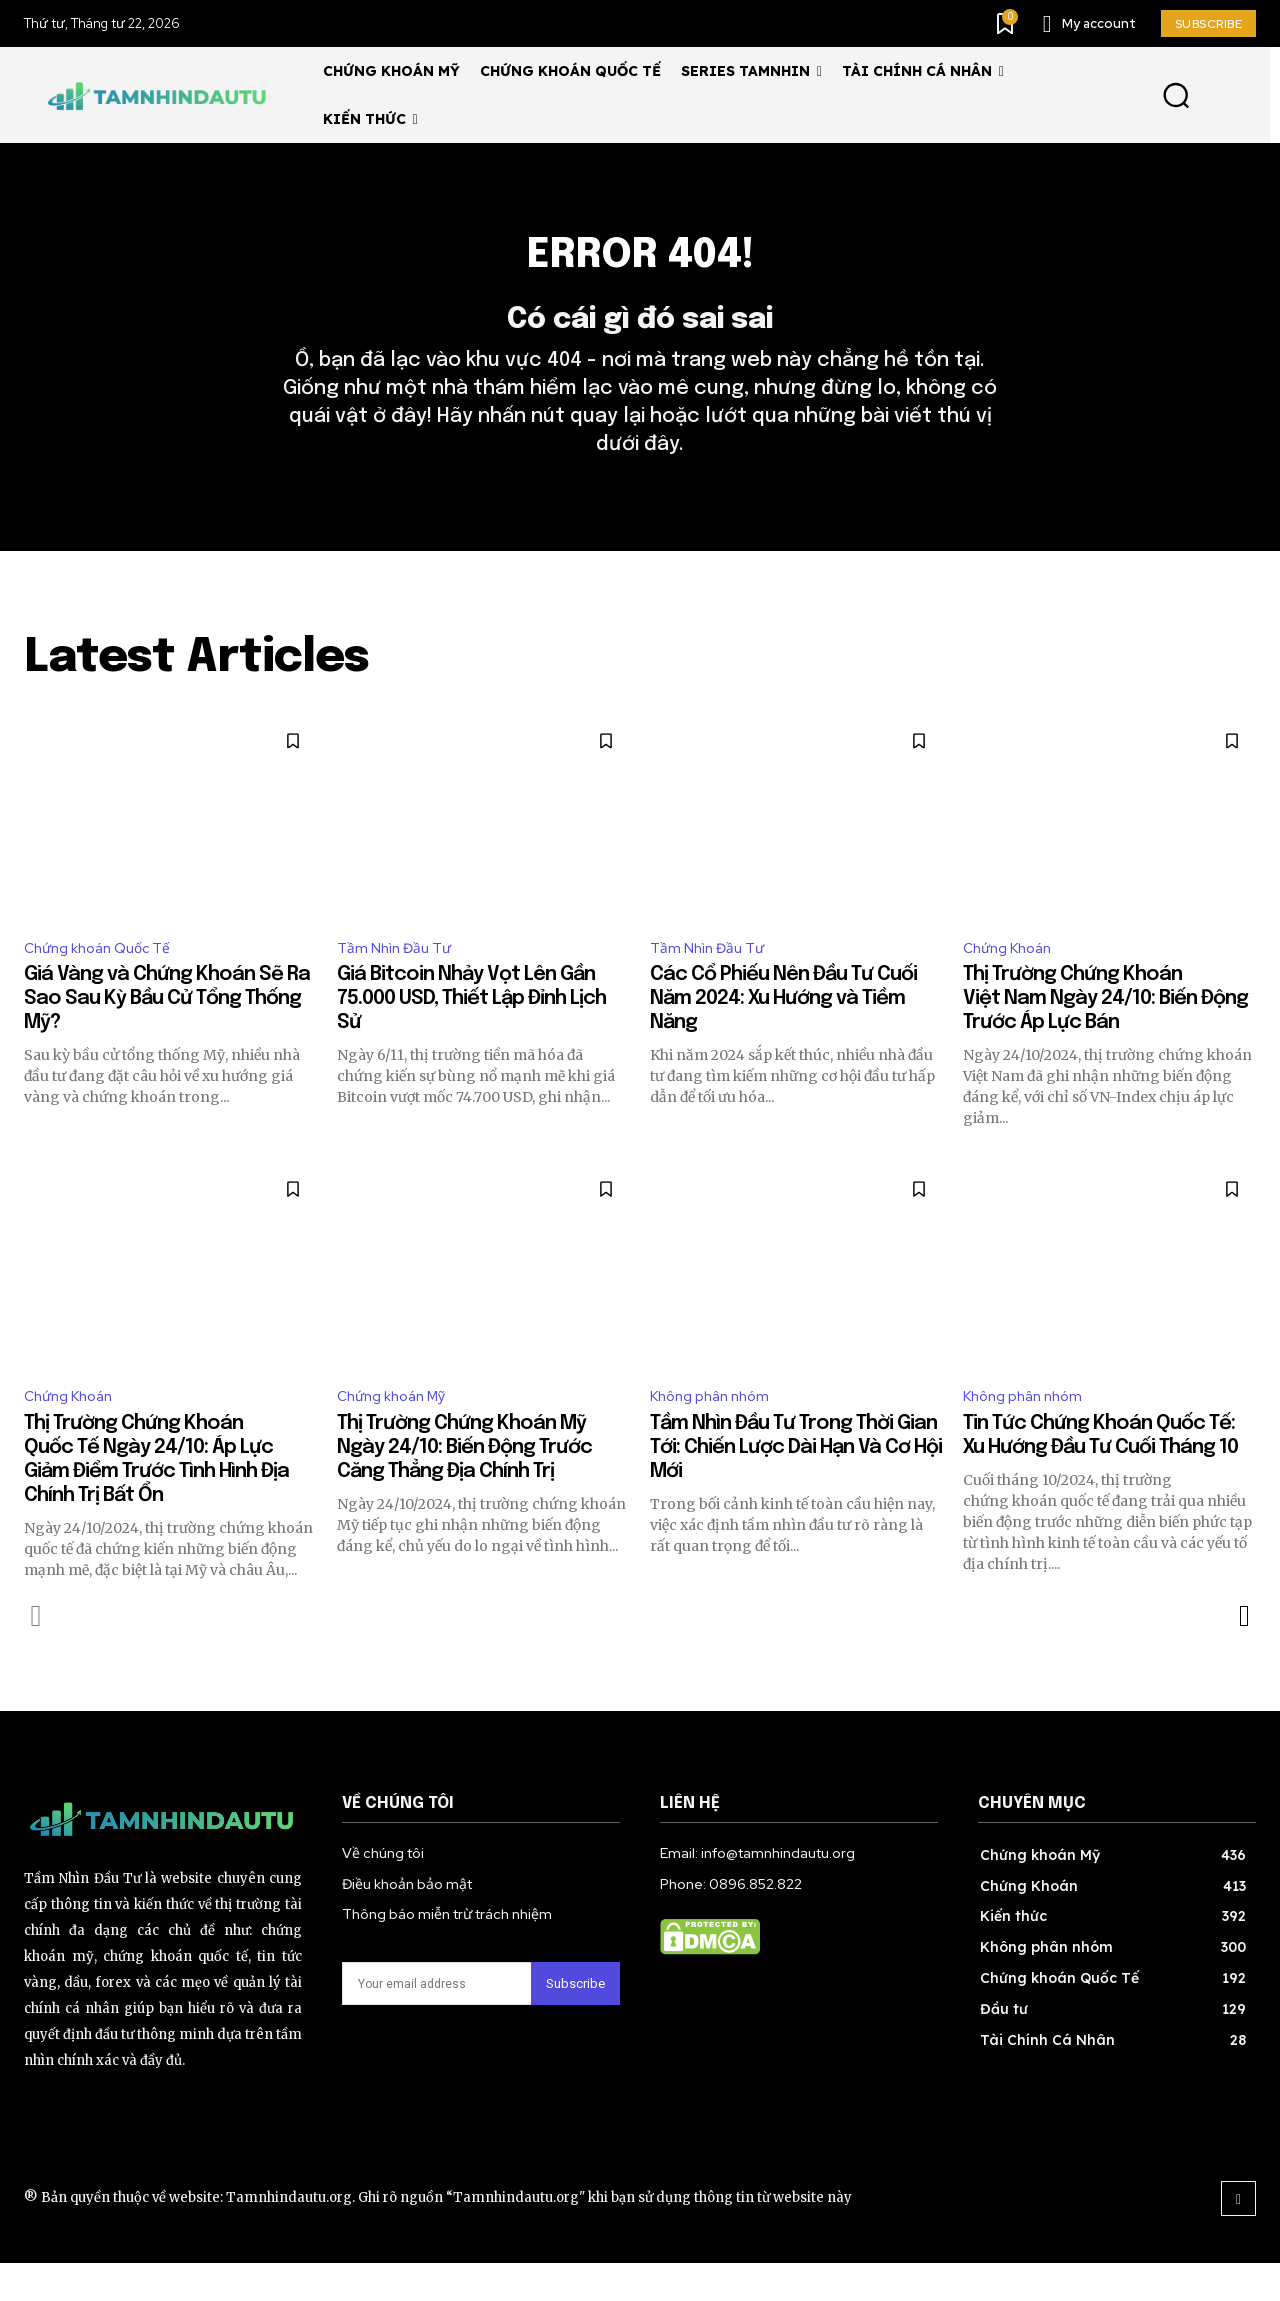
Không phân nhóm (716, 1433)
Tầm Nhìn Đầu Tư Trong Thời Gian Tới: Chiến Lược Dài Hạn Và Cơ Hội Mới (796, 1486)
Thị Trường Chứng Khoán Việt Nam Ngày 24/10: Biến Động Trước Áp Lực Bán (1105, 1033)
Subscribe (575, 2022)
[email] (436, 2022)
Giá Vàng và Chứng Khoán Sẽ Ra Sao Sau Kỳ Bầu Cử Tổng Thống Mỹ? (167, 1033)
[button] (1176, 95)
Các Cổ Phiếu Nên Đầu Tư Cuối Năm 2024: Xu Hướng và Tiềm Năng (783, 1033)
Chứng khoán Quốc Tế (106, 980)
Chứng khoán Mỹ (398, 1433)
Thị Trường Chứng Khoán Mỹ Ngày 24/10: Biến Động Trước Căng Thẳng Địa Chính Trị (464, 1486)
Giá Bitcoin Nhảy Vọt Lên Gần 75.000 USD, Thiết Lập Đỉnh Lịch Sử (471, 1033)
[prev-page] (36, 1655)
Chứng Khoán (1013, 980)
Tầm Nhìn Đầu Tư (400, 980)
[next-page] (1243, 1655)
